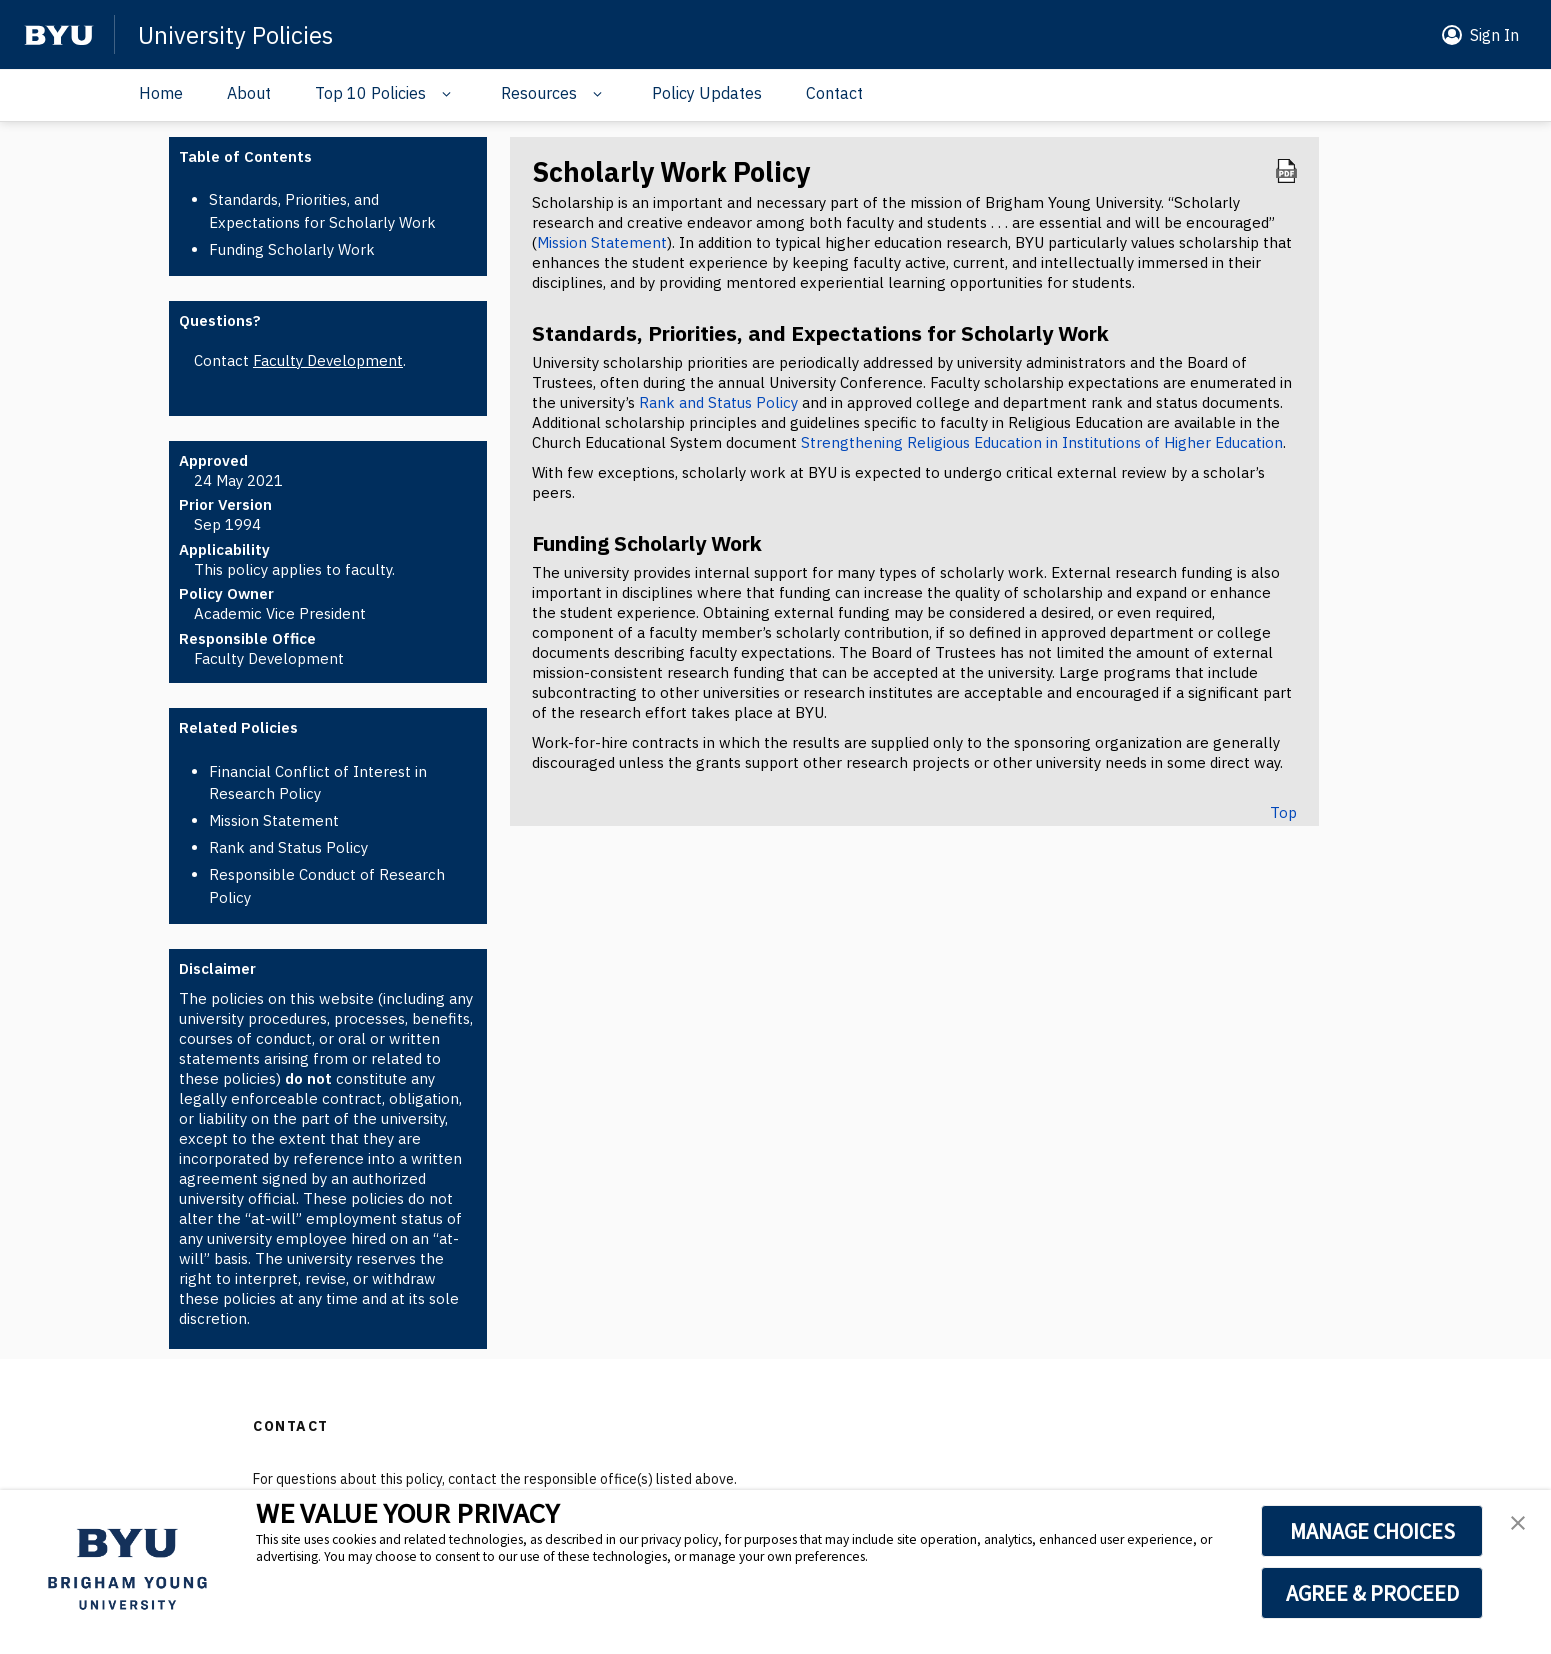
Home (161, 93)
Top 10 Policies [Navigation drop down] (370, 93)
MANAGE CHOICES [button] (1372, 1531)
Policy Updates (707, 93)
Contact (834, 93)
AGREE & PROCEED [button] (1372, 1593)
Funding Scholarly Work (292, 249)
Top (1283, 812)
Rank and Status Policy (288, 847)
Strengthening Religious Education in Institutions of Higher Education (1042, 442)
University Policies (235, 35)
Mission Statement (274, 820)
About (249, 93)
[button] (1476, 35)
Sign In (1494, 35)
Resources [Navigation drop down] (539, 93)
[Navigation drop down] (441, 94)
